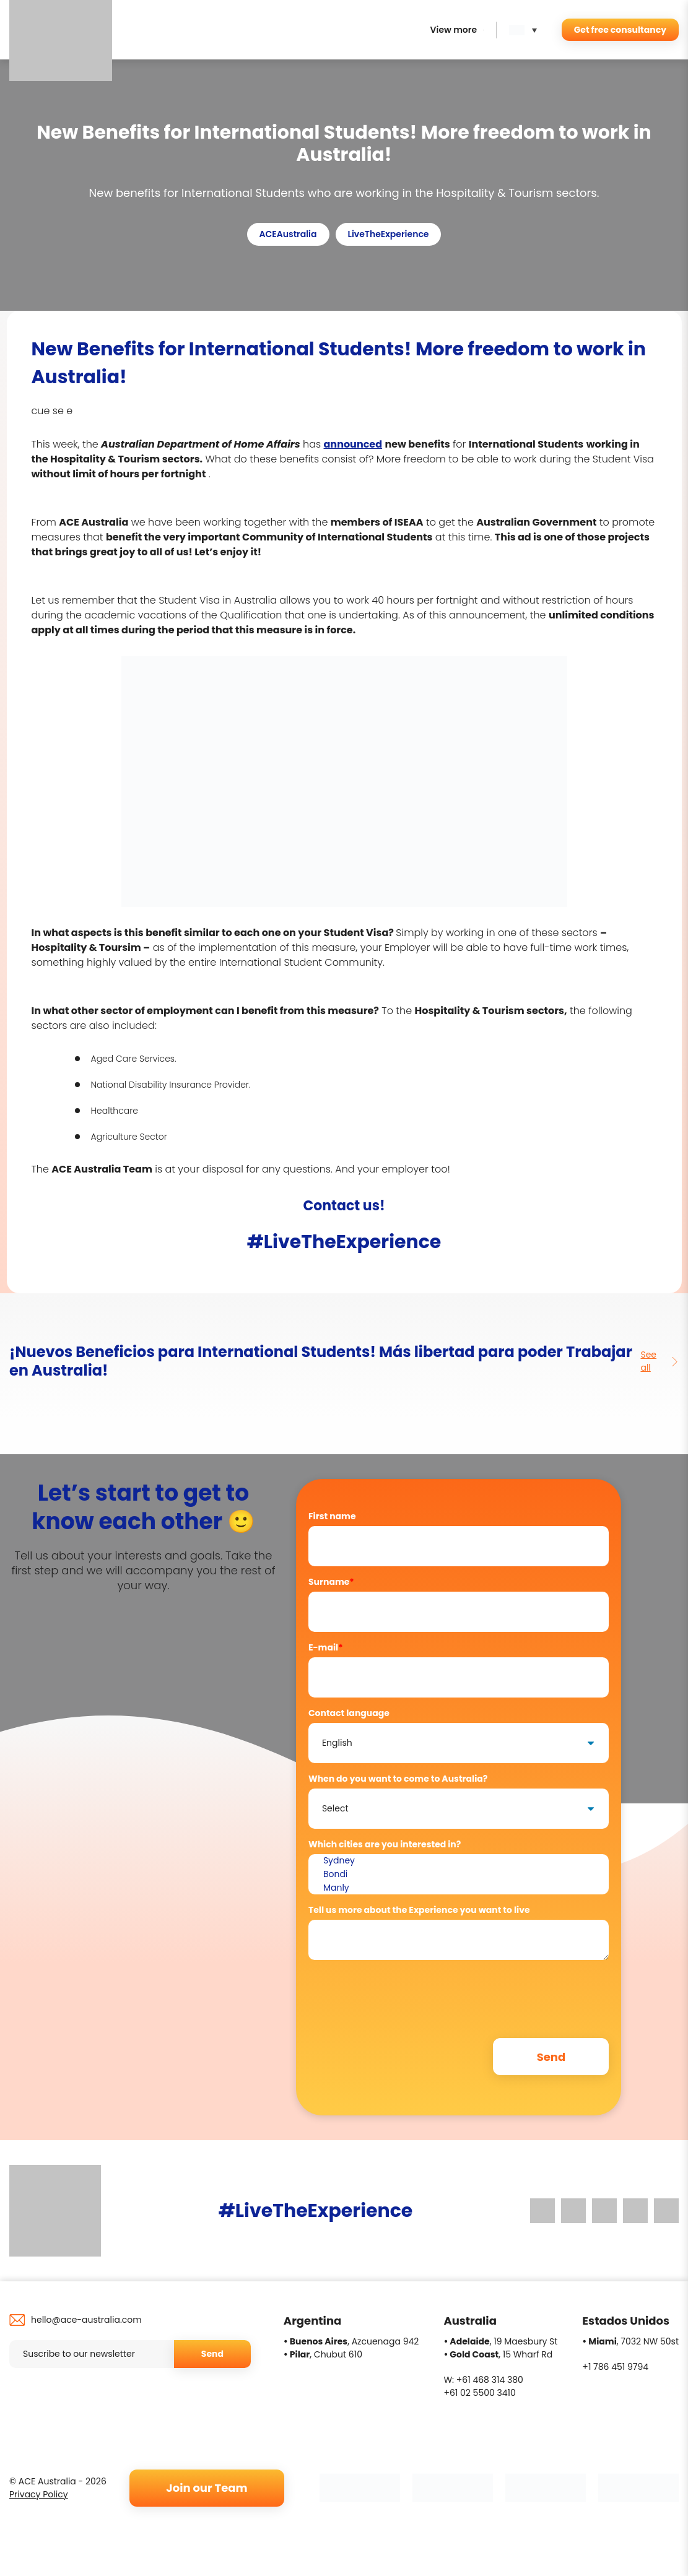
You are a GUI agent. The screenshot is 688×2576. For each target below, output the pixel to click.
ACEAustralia (288, 234)
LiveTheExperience (388, 234)
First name (332, 1516)
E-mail (325, 1647)
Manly (459, 1888)
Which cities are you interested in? (384, 1844)
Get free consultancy (620, 30)
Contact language (349, 1713)
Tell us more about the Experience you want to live (419, 1910)
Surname (331, 1582)
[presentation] (402, 1993)
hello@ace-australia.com (86, 2320)
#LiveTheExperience (344, 1242)
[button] (526, 30)
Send (212, 2354)
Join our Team (206, 2488)
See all (659, 1361)
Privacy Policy (38, 2494)
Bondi (459, 1874)
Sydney (459, 1861)
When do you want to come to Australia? (397, 1778)
